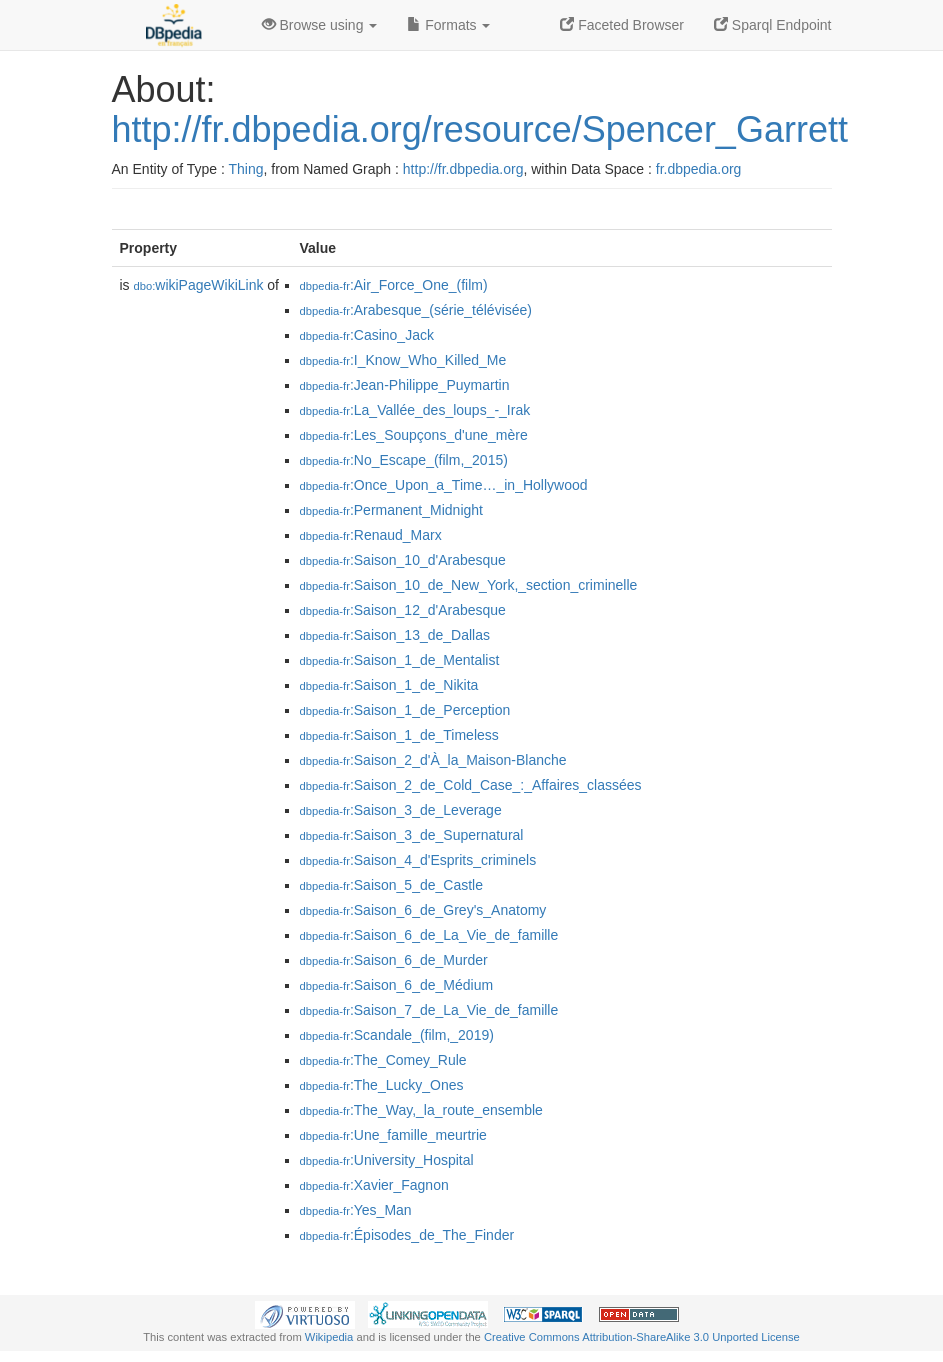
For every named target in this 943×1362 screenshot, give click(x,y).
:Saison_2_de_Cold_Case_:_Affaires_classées (471, 785)
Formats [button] (448, 25)
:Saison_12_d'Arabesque (403, 610)
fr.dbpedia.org (699, 169)
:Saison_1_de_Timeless (399, 735)
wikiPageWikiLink (199, 285)
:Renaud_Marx (371, 535)
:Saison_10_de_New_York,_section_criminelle (469, 585)
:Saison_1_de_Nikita (389, 685)
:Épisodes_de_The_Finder (407, 1235)
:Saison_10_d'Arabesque (403, 560)
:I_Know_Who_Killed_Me (403, 360)
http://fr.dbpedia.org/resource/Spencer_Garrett (480, 129)
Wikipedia (329, 1337)
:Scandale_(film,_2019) (397, 1035)
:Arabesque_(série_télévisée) (416, 310)
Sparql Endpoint (773, 25)
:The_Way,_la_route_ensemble (421, 1110)
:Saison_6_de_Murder (394, 960)
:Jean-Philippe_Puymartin (405, 385)
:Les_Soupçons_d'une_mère (414, 435)
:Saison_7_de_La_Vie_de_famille (429, 1010)
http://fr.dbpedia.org (463, 169)
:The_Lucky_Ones (382, 1085)
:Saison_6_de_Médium (397, 985)
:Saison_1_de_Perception (405, 710)
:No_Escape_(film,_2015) (404, 460)
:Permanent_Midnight (391, 510)
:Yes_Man (356, 1210)
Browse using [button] (320, 25)
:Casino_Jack (367, 335)
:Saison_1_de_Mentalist (400, 660)
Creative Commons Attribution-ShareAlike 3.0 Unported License (642, 1337)
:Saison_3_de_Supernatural (412, 835)
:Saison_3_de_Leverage (401, 810)
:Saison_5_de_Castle (392, 885)
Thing (246, 169)
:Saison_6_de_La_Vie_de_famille (429, 935)
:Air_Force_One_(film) (394, 285)
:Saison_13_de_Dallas (395, 635)
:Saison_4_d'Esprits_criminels (418, 860)
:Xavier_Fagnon (374, 1185)
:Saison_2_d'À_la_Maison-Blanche (433, 760)
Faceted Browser (622, 25)
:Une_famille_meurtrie (393, 1135)
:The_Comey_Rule (383, 1060)
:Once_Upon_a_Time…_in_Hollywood (444, 485)
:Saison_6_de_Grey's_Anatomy (423, 910)
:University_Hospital (387, 1160)
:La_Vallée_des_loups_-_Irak (415, 410)
